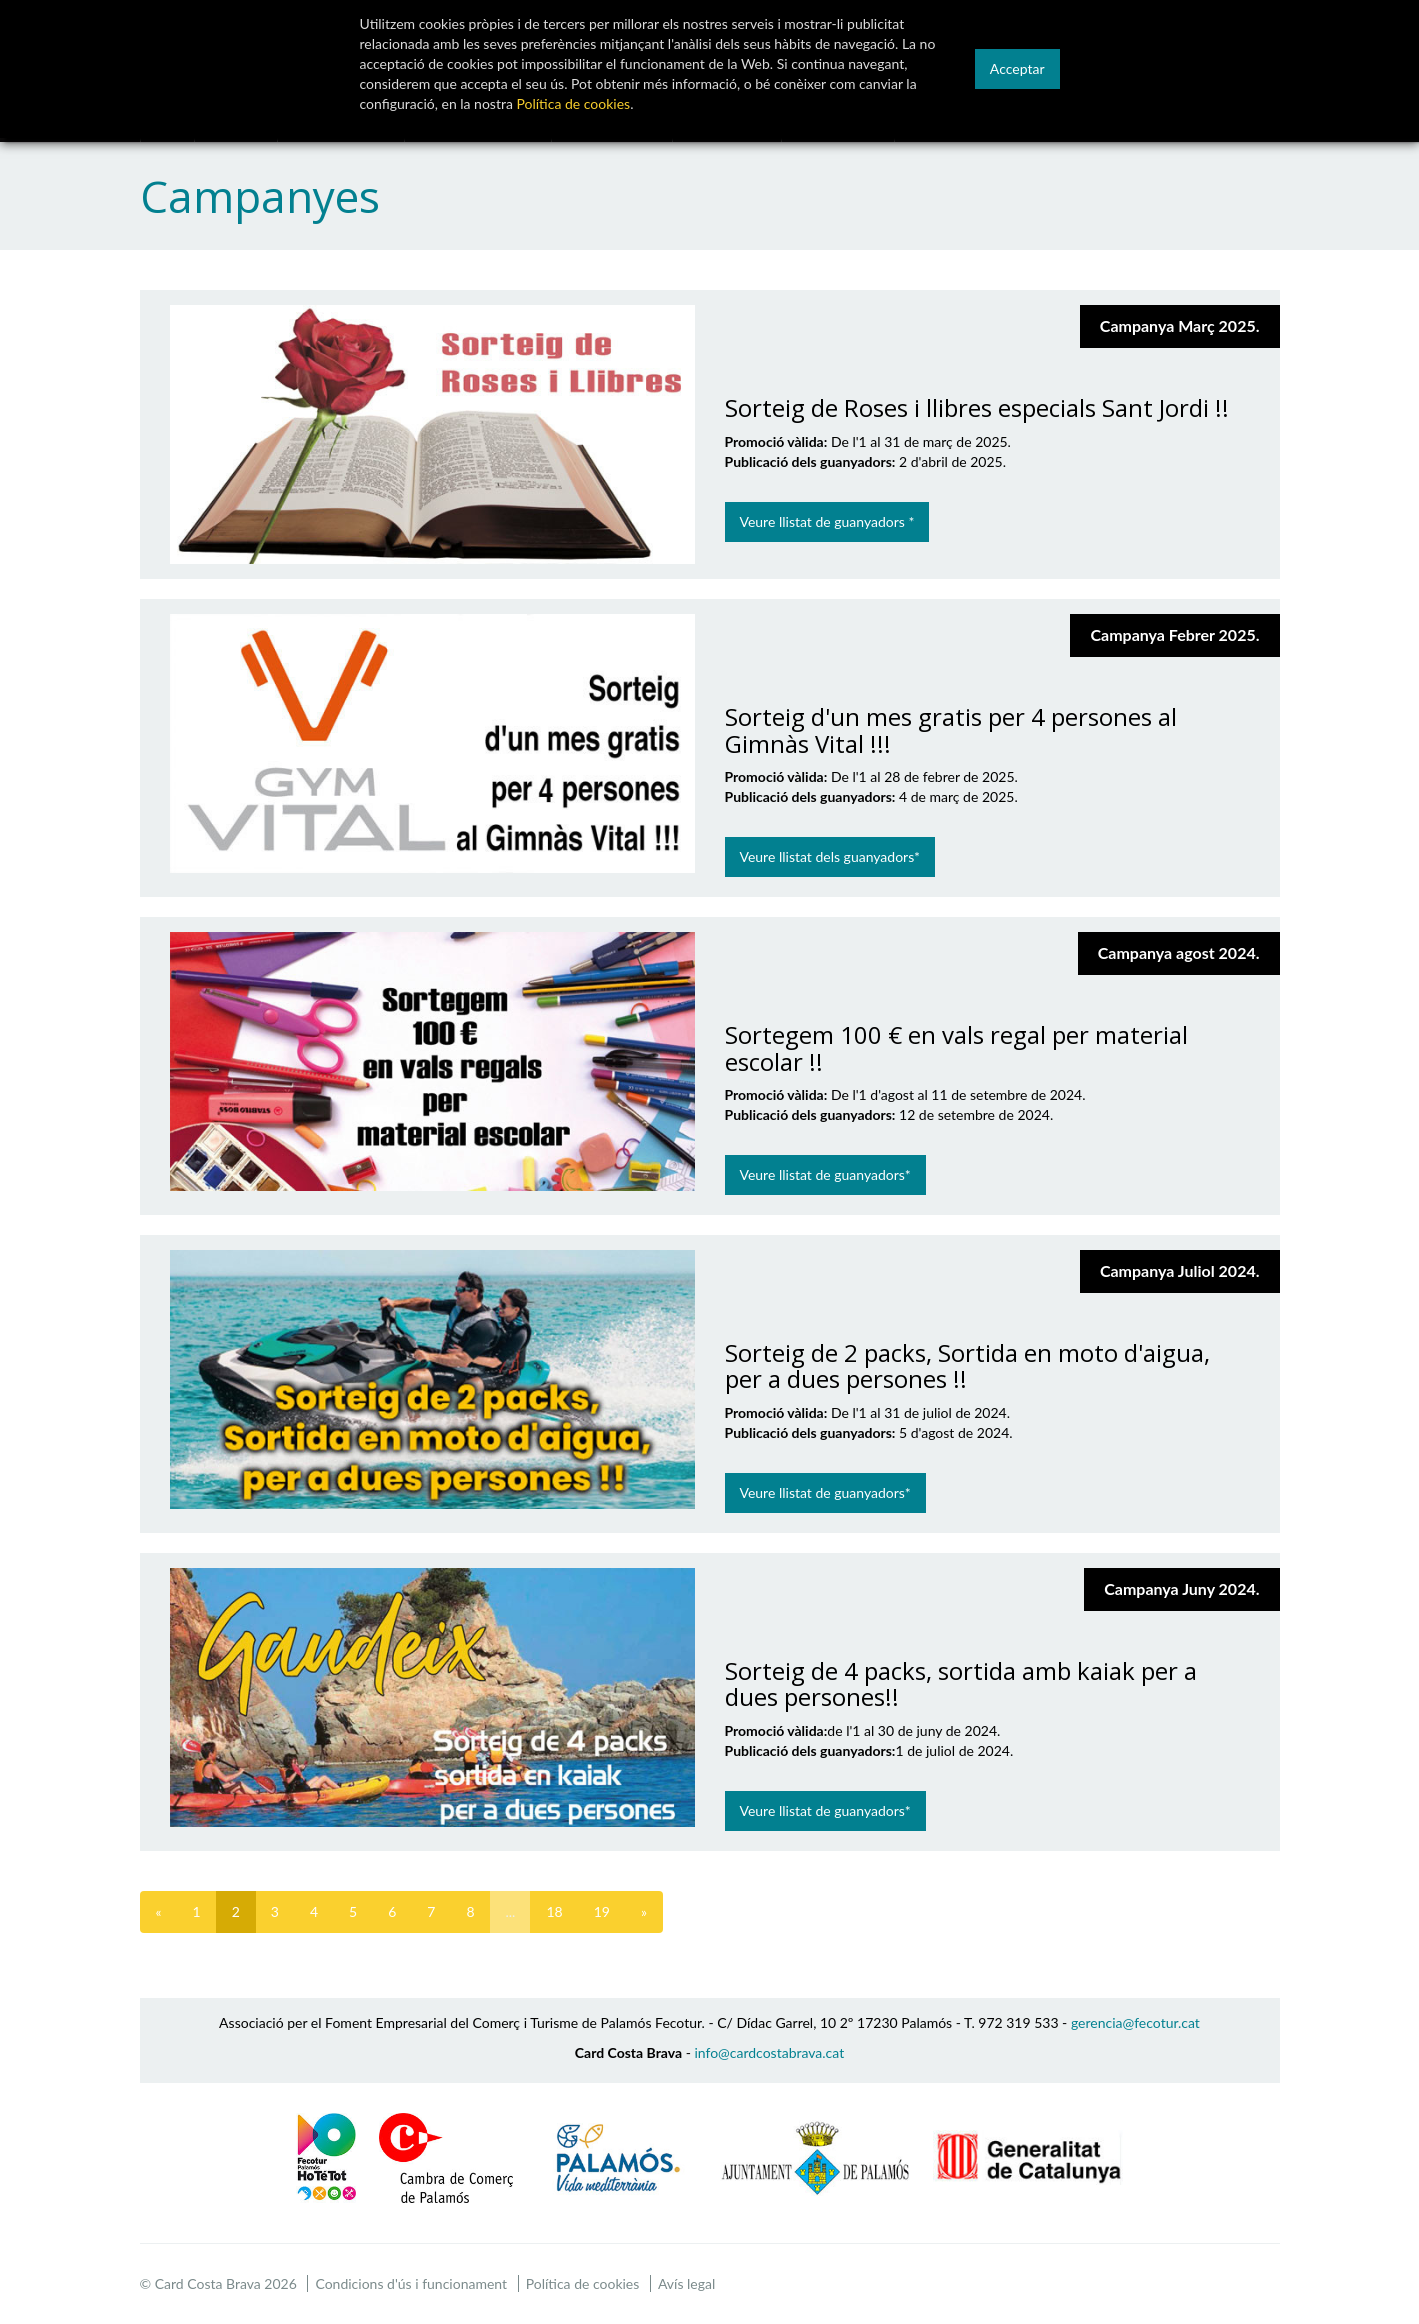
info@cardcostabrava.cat (769, 2052)
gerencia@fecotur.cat (1135, 2022)
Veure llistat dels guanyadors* (830, 856)
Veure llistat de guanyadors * (827, 521)
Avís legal (686, 2283)
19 (602, 1911)
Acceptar (1017, 68)
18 (554, 1911)
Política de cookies (583, 2283)
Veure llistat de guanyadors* (825, 1174)
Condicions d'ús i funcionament (411, 2283)
